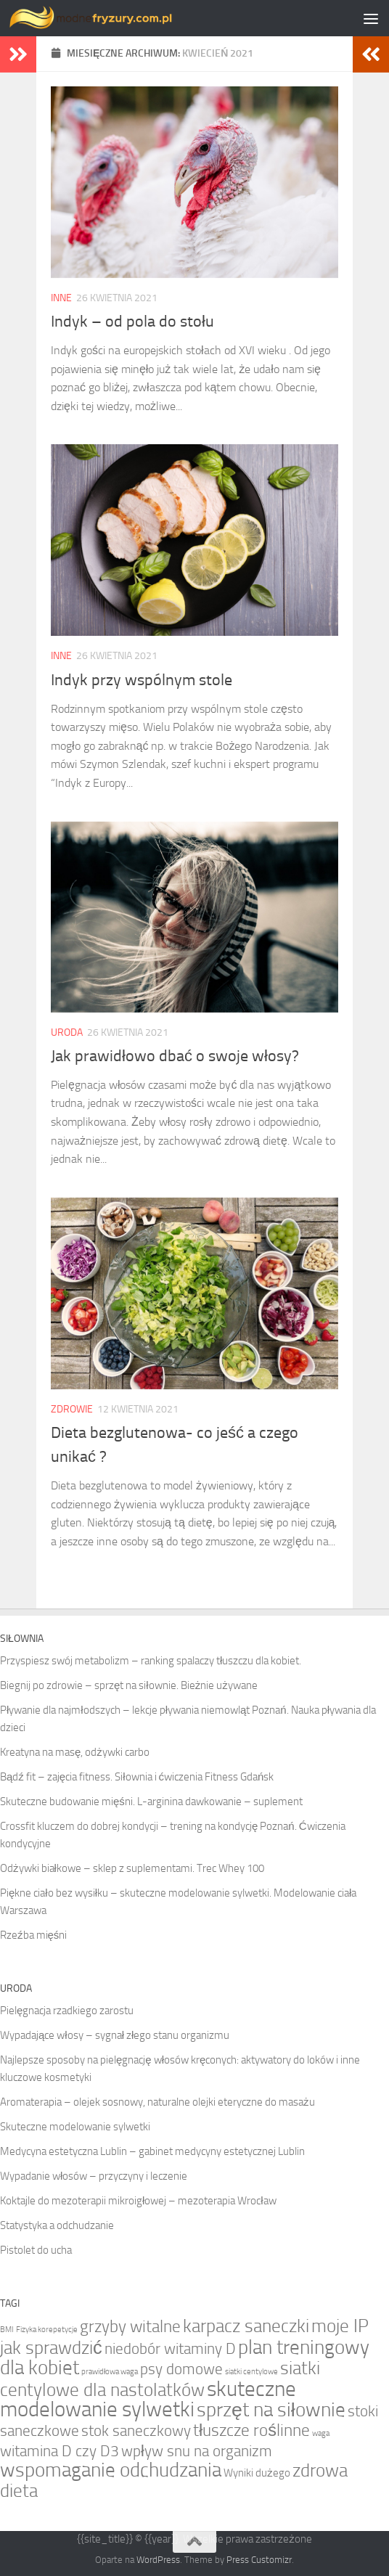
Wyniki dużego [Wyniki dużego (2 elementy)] (257, 2472)
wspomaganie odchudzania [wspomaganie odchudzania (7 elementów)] (110, 2470)
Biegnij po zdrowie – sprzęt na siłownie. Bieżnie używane (129, 1685)
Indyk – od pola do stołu (132, 321)
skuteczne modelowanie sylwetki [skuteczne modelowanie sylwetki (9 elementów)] (148, 2399)
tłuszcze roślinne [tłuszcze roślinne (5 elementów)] (251, 2430)
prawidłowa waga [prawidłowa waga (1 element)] (109, 2371)
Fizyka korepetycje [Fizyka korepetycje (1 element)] (47, 2329)
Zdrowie (72, 1409)
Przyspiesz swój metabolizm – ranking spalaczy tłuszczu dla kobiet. (150, 1660)
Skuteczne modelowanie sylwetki (75, 2126)
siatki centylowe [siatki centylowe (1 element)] (251, 2371)
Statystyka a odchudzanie (57, 2225)
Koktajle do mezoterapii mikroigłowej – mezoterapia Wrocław (138, 2200)
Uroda (67, 1032)
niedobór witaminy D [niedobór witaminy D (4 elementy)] (170, 2348)
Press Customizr (259, 2559)
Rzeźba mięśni (33, 1935)
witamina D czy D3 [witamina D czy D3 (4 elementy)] (59, 2451)
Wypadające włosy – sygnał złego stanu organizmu (114, 2035)
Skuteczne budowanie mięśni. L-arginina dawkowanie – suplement (151, 1801)
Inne (61, 298)
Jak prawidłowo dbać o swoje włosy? (175, 1056)
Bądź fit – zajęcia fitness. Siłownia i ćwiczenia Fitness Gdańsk (137, 1776)
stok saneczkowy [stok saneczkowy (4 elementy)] (136, 2430)
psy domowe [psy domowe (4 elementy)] (181, 2369)
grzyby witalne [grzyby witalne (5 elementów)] (130, 2326)
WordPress (158, 2559)
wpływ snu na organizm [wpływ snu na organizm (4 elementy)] (196, 2451)
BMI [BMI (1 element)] (7, 2329)
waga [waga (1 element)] (320, 2433)
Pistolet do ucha (36, 2250)
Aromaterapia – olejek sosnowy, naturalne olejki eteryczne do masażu (157, 2102)
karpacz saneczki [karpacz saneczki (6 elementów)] (246, 2325)
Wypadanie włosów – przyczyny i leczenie (93, 2176)
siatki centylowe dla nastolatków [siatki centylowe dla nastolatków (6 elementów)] (160, 2378)
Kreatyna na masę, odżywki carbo (75, 1752)
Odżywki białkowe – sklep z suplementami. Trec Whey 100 (132, 1868)
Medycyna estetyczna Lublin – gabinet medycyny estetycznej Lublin (152, 2151)
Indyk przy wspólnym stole (141, 680)
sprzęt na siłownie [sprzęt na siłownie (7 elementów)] (271, 2409)
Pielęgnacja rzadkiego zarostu (67, 2010)
